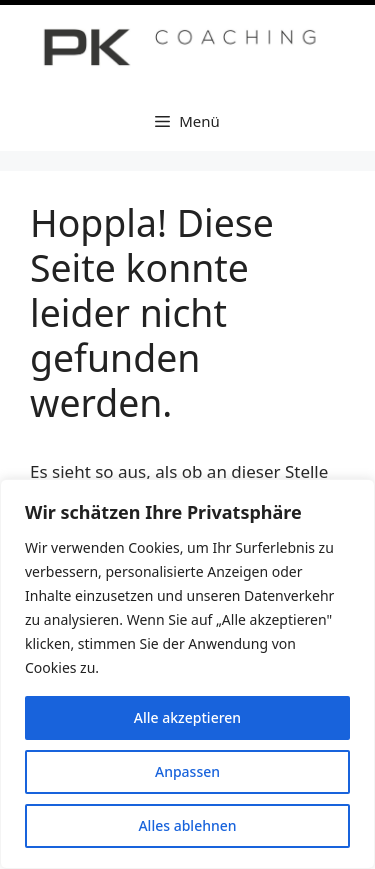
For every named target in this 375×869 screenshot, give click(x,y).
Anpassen (187, 771)
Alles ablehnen (187, 825)
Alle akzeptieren (187, 717)
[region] (187, 674)
